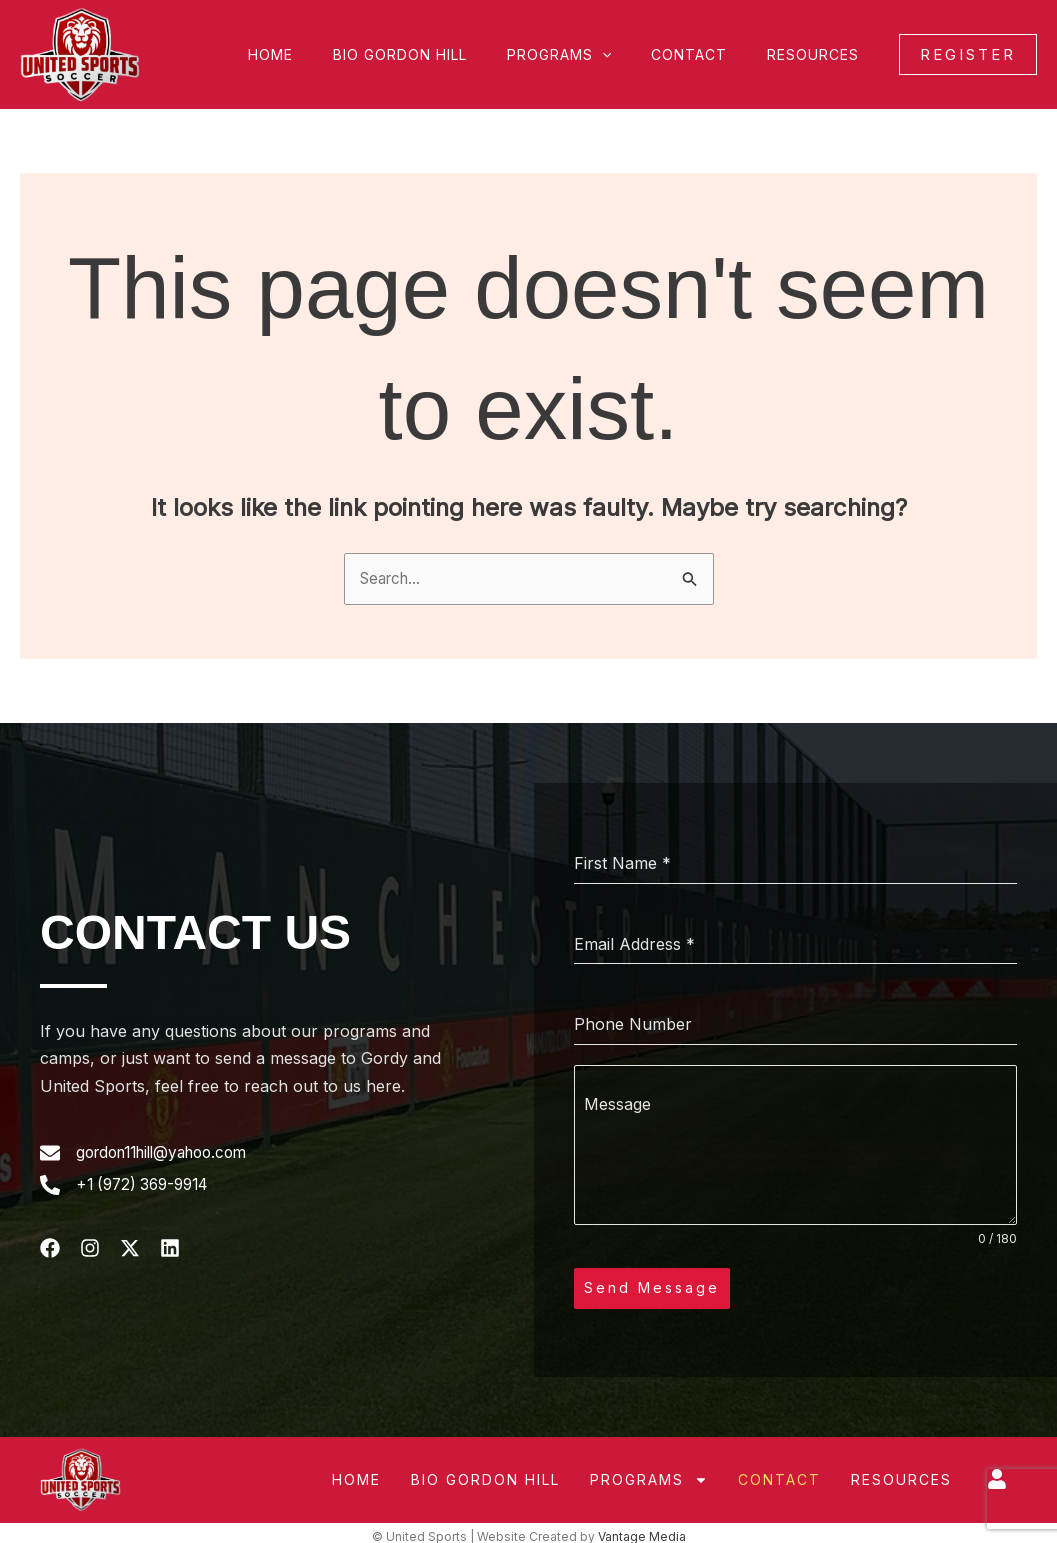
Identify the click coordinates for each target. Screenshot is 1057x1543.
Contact (707, 54)
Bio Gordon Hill (442, 54)
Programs (589, 55)
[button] (632, 55)
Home (324, 54)
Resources (819, 54)
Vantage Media (642, 1529)
